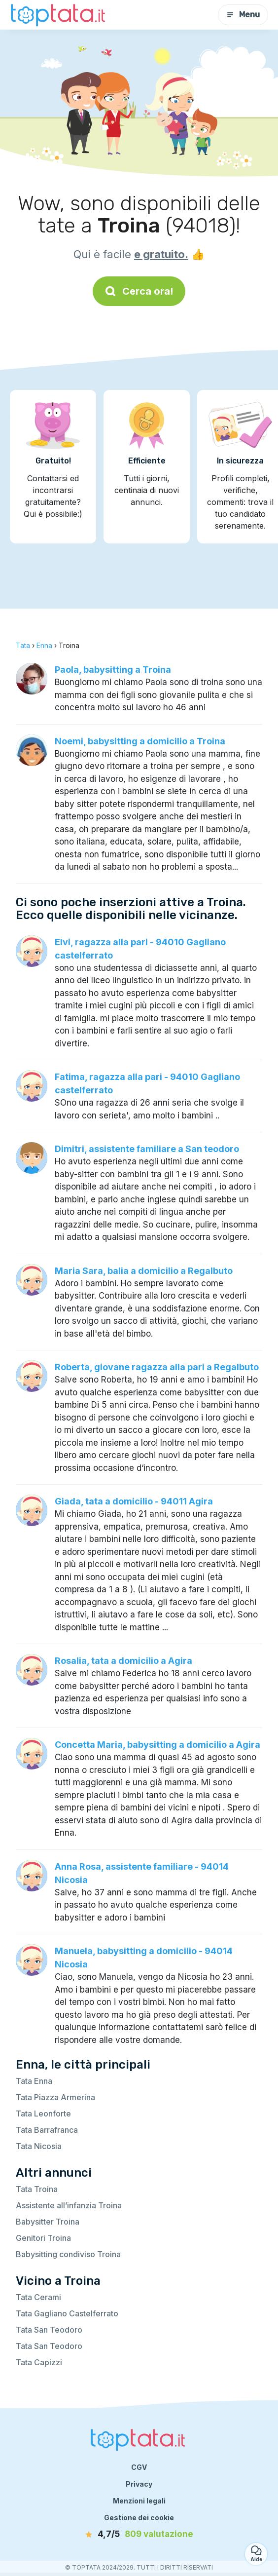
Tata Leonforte (43, 2113)
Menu (243, 14)
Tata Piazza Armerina (55, 2097)
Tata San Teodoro (49, 2330)
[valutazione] (139, 2534)
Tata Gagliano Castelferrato (67, 2313)
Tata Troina (37, 2189)
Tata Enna (34, 2081)
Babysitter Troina (47, 2222)
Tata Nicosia (39, 2146)
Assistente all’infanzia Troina (69, 2205)
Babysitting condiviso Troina (68, 2254)
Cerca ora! (139, 291)
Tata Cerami (38, 2297)
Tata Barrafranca (47, 2130)
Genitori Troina (43, 2238)
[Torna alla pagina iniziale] (59, 14)
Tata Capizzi (39, 2362)
